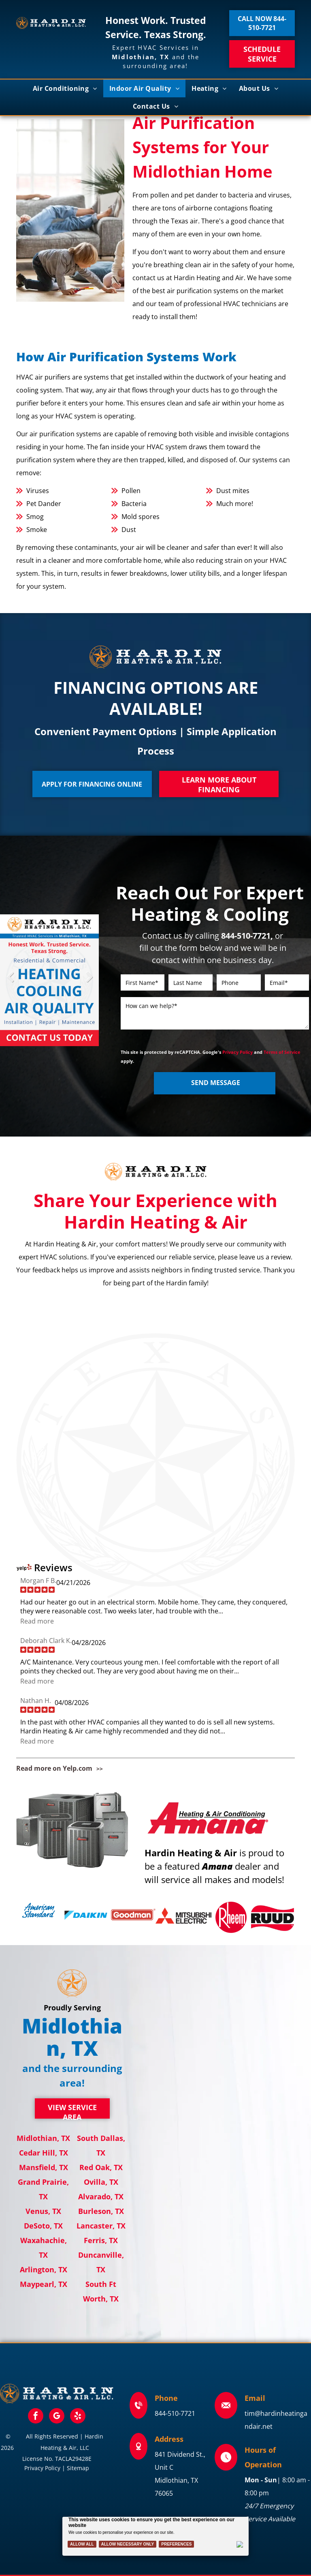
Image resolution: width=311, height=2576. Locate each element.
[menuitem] (65, 88)
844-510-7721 (175, 2413)
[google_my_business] (56, 2417)
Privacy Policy (237, 1052)
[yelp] (77, 2417)
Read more (37, 1621)
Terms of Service (282, 1052)
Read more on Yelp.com (54, 1768)
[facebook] (35, 2417)
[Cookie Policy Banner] (155, 2536)
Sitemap (78, 2468)
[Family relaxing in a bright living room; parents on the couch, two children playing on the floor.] (70, 210)
